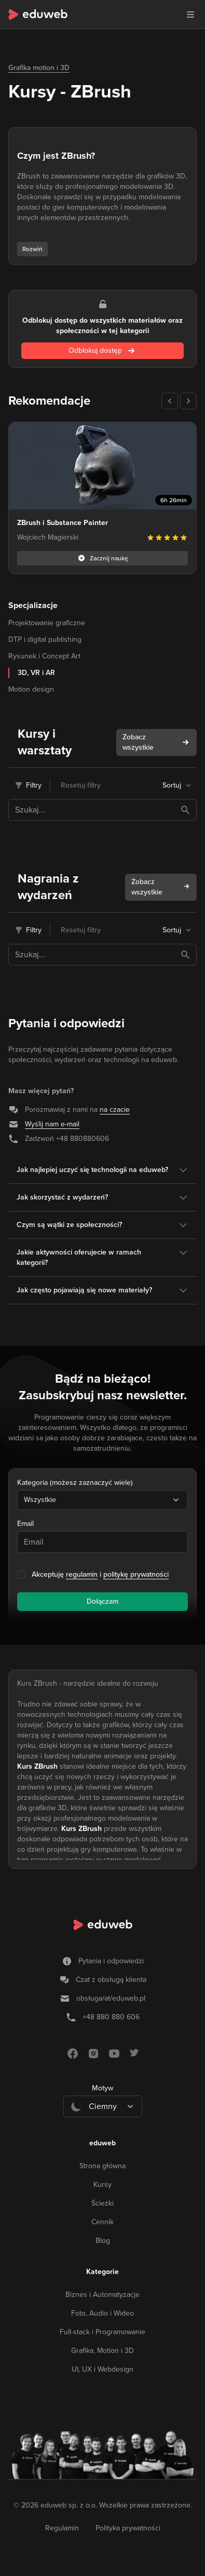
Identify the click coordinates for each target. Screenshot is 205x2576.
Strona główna (102, 2165)
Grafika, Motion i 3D (102, 2350)
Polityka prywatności (127, 2528)
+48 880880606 (82, 1138)
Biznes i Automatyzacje (102, 2294)
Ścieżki (102, 2203)
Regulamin (62, 2528)
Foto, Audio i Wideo (102, 2313)
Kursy (102, 2184)
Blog (102, 2240)
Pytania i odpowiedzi (111, 1961)
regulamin (82, 1574)
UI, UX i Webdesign (102, 2369)
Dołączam (102, 1601)
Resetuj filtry (81, 785)
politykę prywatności (136, 1574)
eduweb (102, 2143)
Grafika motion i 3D (39, 67)
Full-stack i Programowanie (102, 2331)
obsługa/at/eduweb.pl (110, 1998)
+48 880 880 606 (111, 2017)
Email (25, 1523)
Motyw (102, 2088)
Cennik (102, 2221)
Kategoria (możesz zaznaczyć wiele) (75, 1482)
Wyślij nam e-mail (52, 1124)
